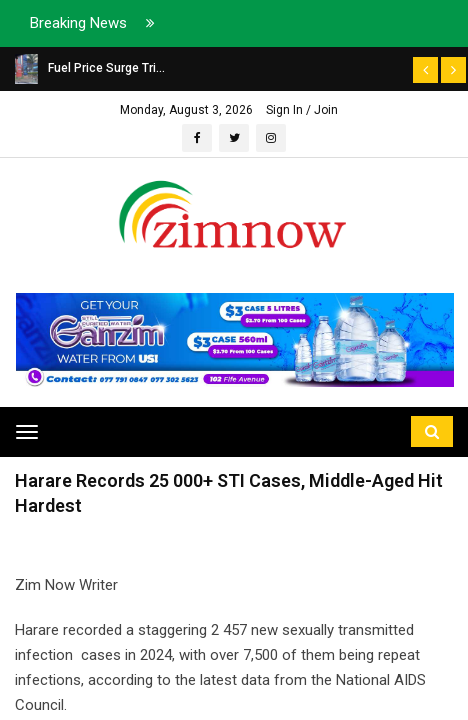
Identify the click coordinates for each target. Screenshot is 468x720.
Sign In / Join (302, 110)
